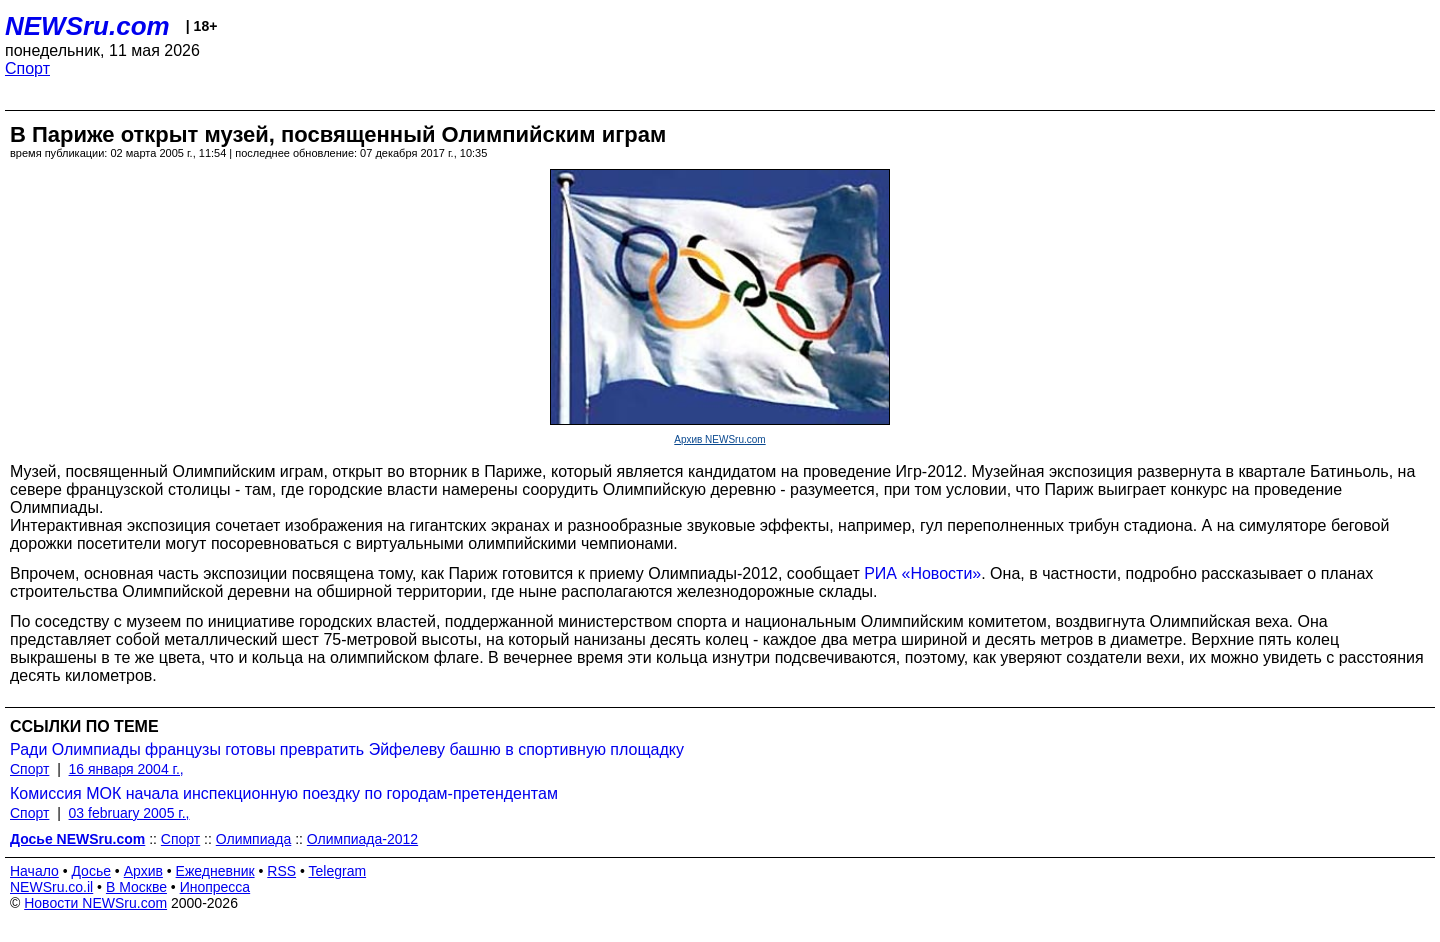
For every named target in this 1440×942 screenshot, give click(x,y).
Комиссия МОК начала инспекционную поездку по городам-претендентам (284, 793)
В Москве (136, 887)
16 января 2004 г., (126, 769)
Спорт (27, 68)
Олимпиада (254, 839)
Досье (91, 871)
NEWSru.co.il (51, 887)
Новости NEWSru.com (95, 903)
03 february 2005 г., (129, 813)
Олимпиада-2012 (362, 839)
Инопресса (215, 887)
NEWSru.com (87, 26)
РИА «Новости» (922, 573)
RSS (281, 871)
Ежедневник (215, 871)
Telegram (338, 871)
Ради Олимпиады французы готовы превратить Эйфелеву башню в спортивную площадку (347, 749)
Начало (34, 871)
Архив (143, 871)
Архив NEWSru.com (719, 439)
